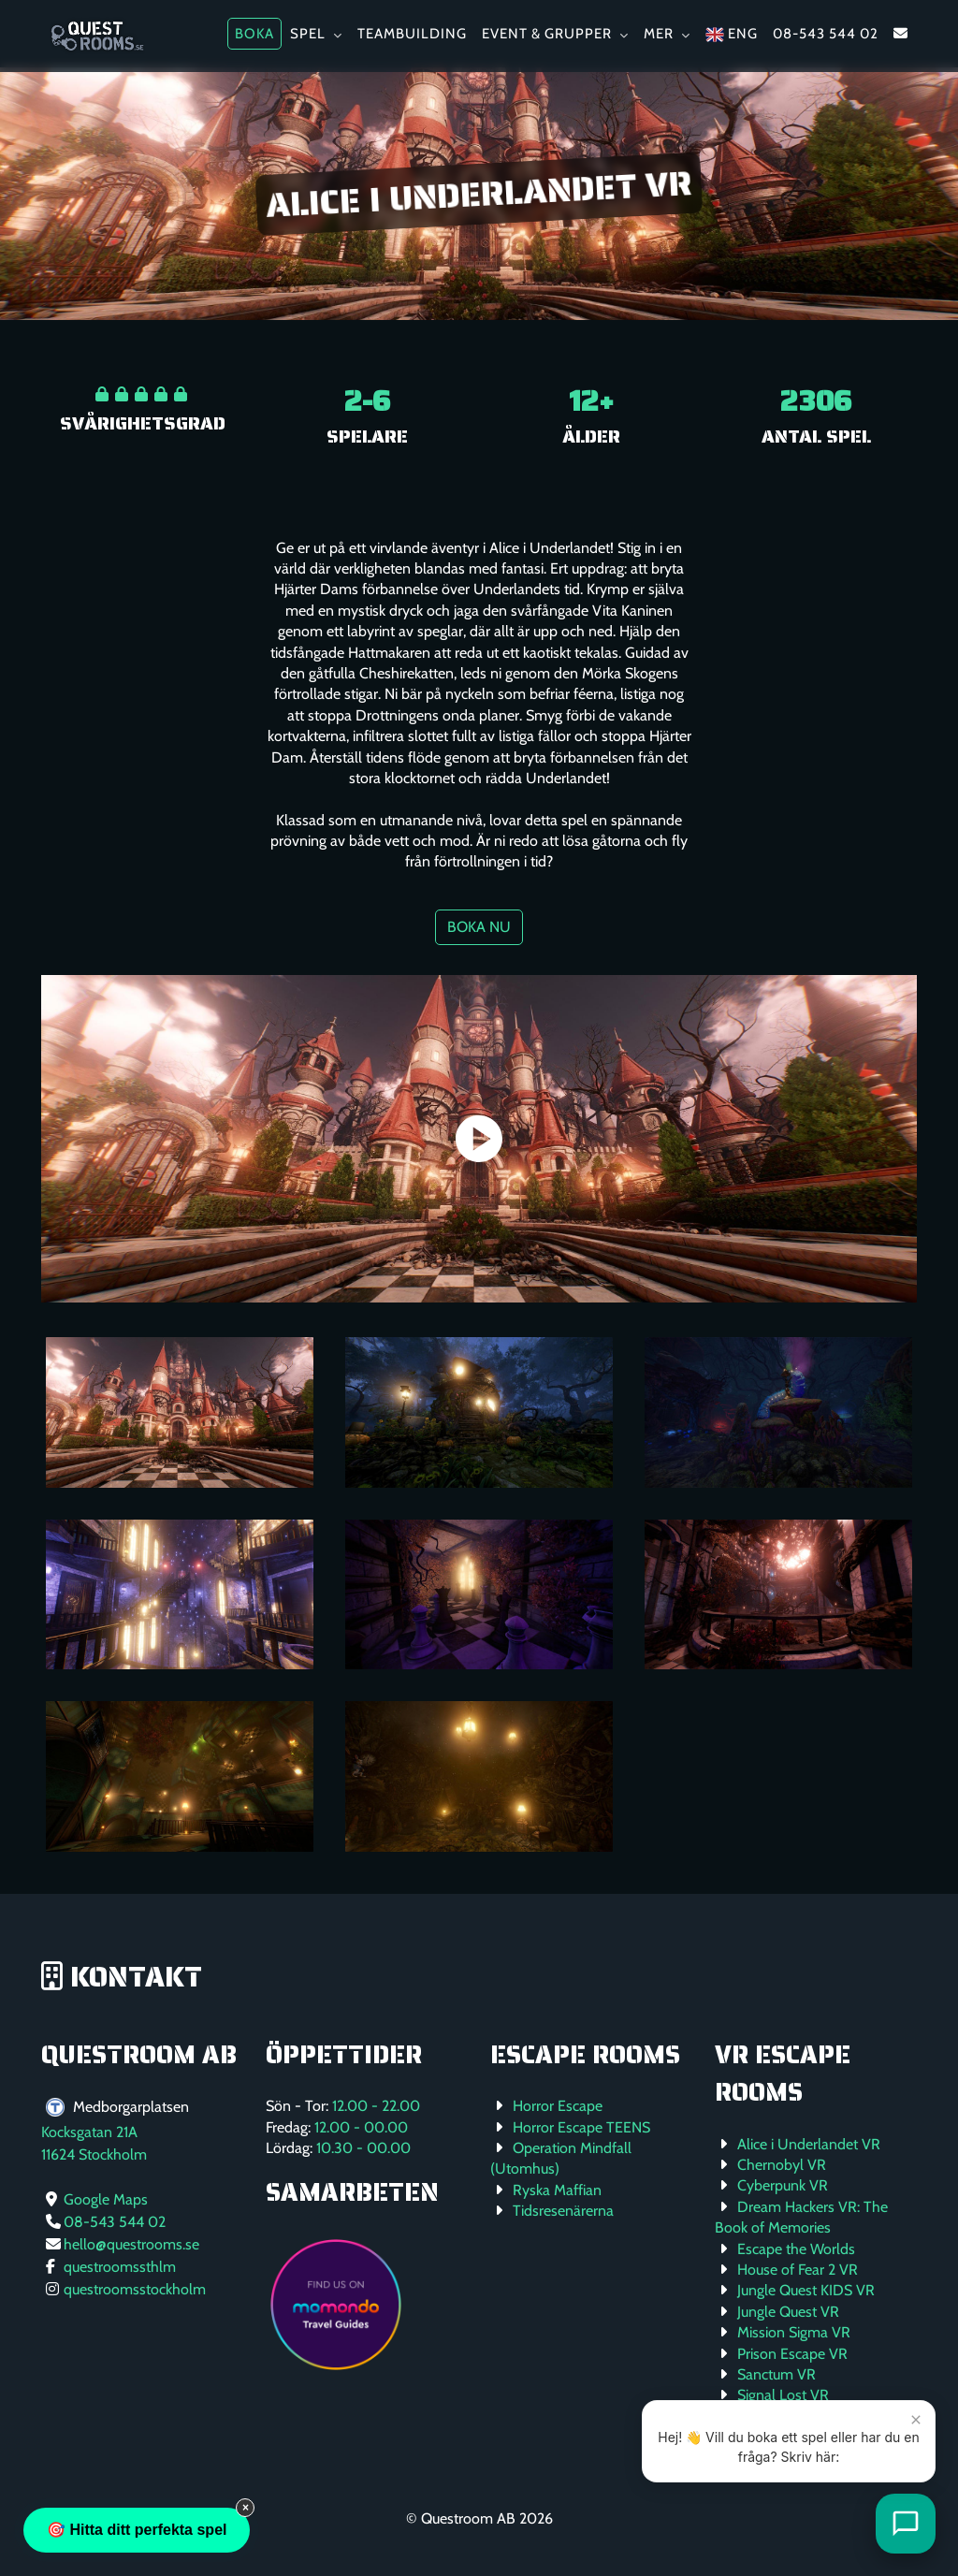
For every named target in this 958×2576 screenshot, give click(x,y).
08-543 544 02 (825, 33)
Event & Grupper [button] (555, 33)
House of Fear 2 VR (797, 2269)
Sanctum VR (776, 2374)
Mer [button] (667, 33)
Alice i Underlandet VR (808, 2144)
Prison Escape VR (792, 2354)
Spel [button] (316, 33)
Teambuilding (412, 33)
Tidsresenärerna (563, 2210)
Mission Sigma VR (793, 2332)
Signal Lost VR (783, 2395)
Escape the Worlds (796, 2249)
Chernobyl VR (781, 2165)
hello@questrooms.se (131, 2244)
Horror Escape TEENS (581, 2127)
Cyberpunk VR (782, 2185)
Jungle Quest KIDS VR (806, 2290)
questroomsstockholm (135, 2289)
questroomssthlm (120, 2267)
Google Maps (106, 2199)
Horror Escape (557, 2106)
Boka (254, 33)
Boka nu (479, 927)
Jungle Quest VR (788, 2312)
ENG (731, 34)
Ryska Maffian (557, 2190)
